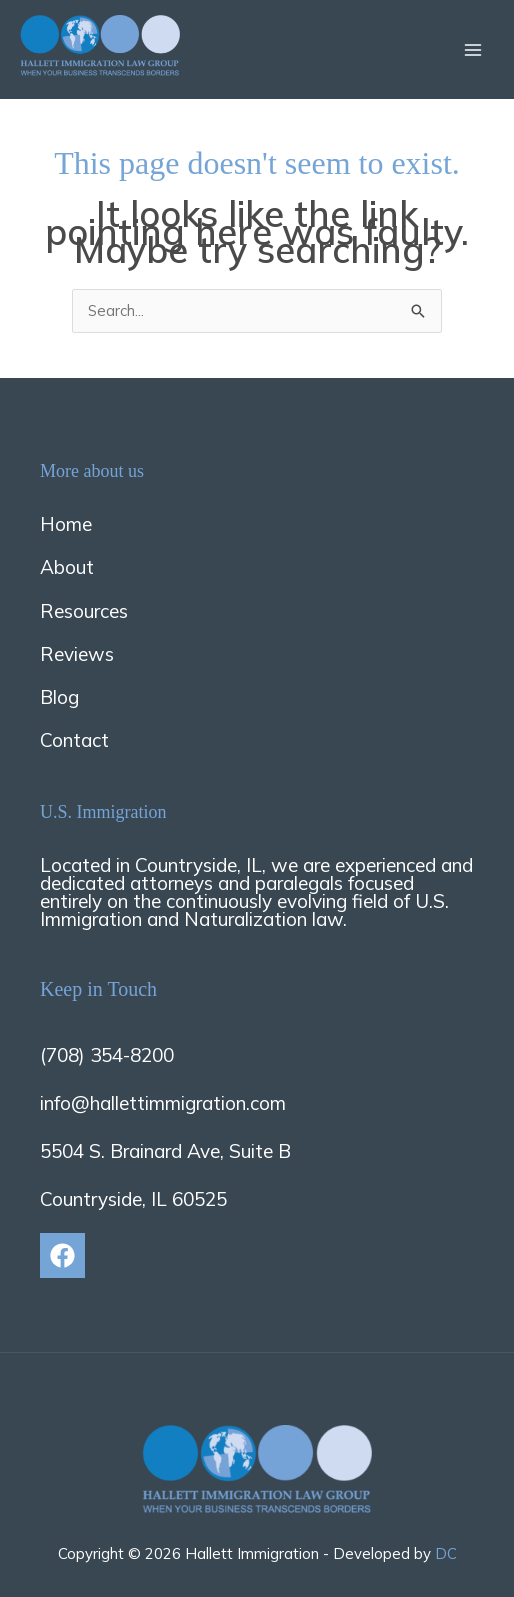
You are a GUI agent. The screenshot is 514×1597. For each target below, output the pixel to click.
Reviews (77, 654)
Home (66, 524)
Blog (59, 697)
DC (446, 1553)
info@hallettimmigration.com (163, 1103)
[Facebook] (62, 1255)
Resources (84, 611)
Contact (74, 740)
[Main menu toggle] (473, 49)
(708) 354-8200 (107, 1055)
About (67, 567)
